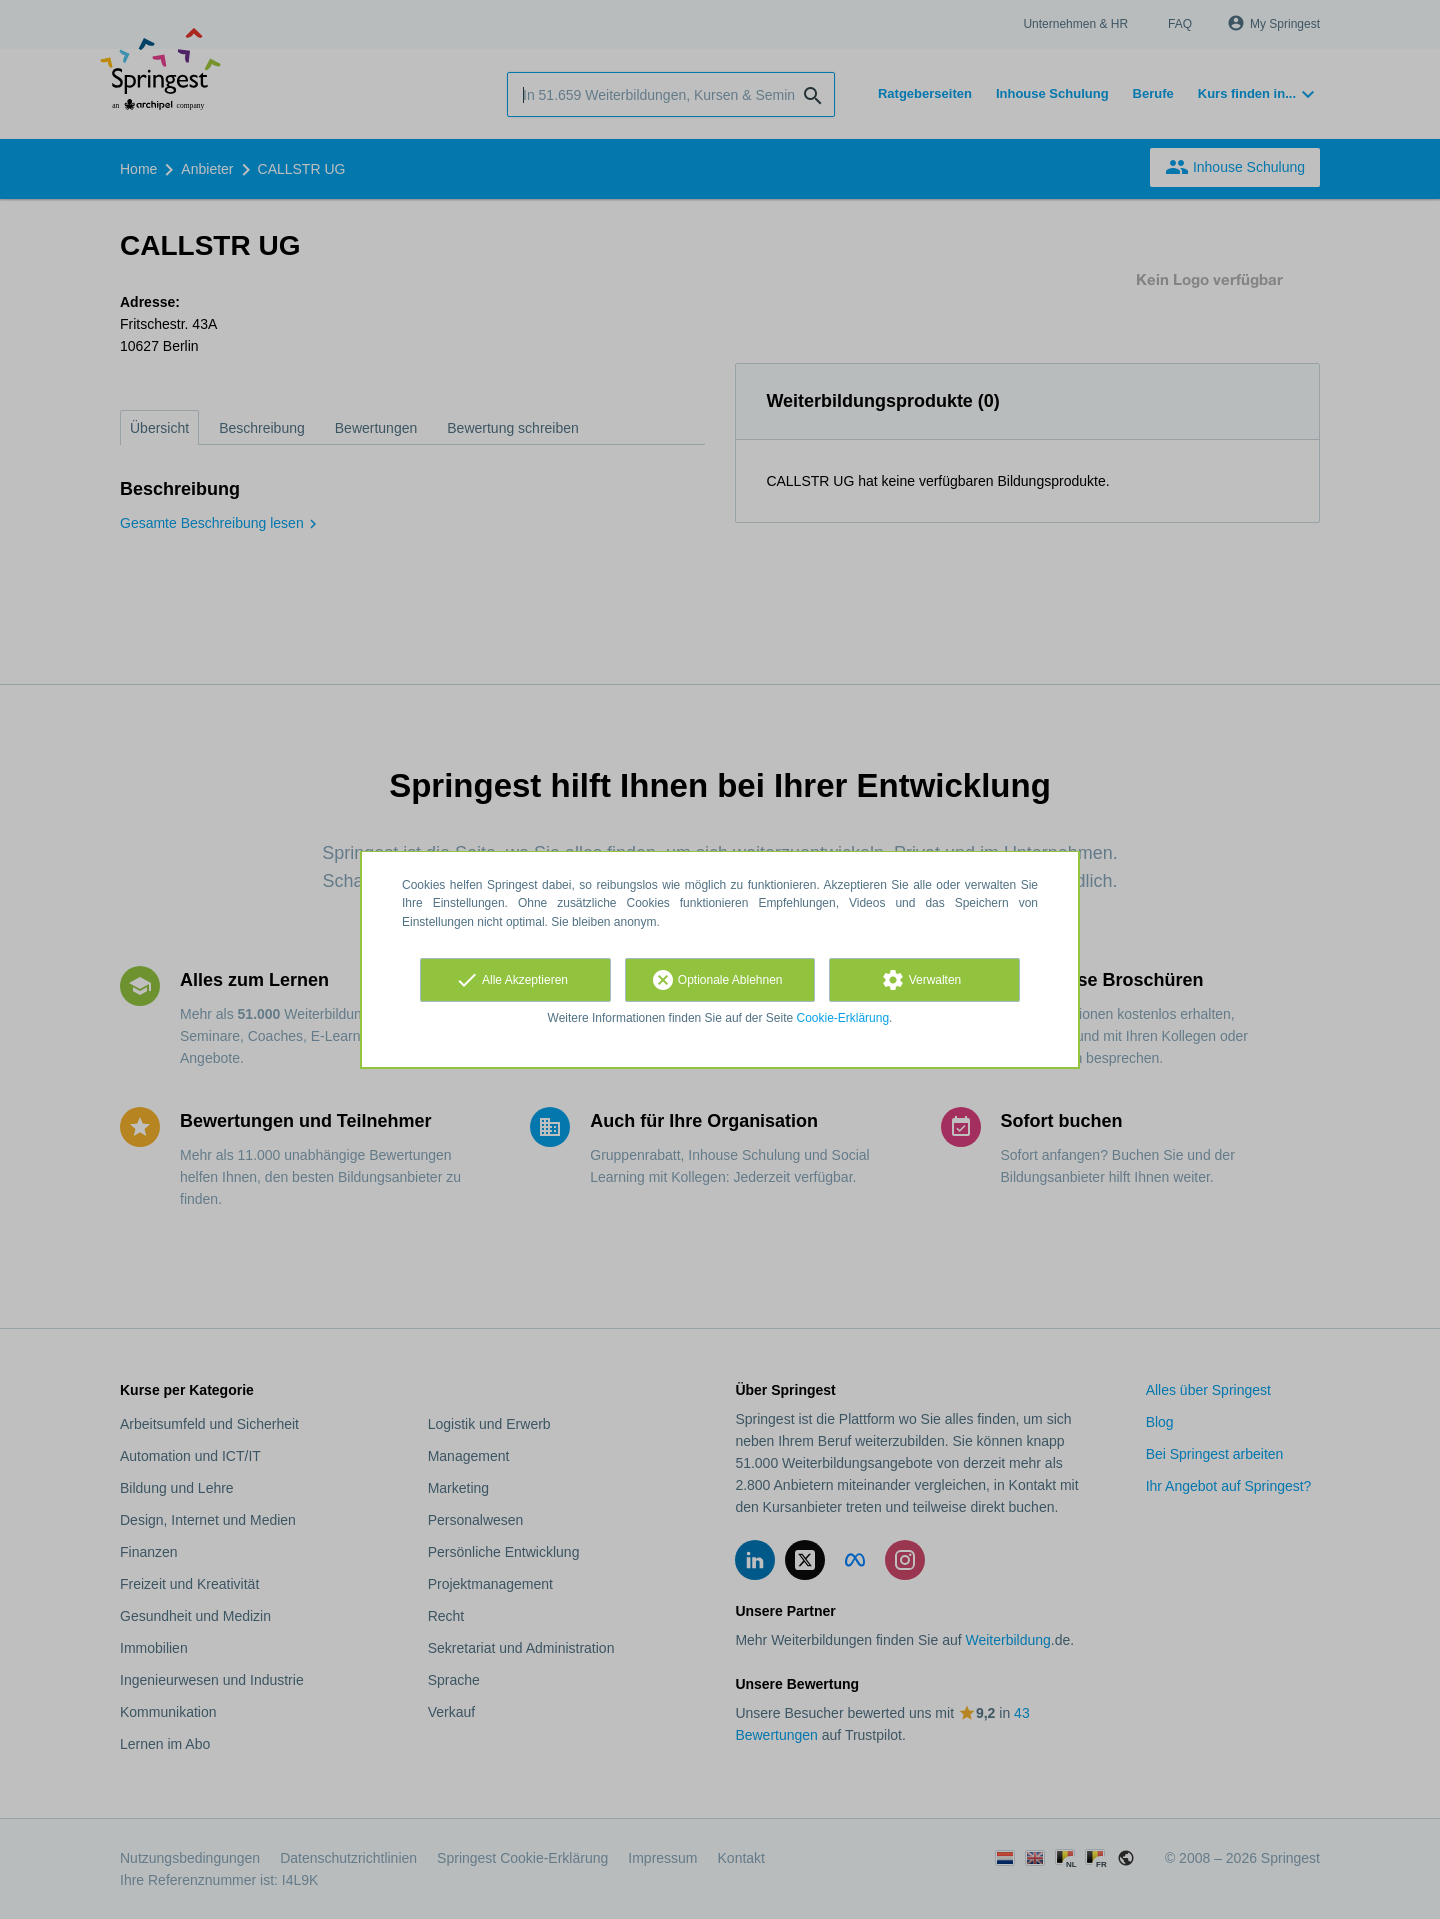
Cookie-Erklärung (843, 1018)
